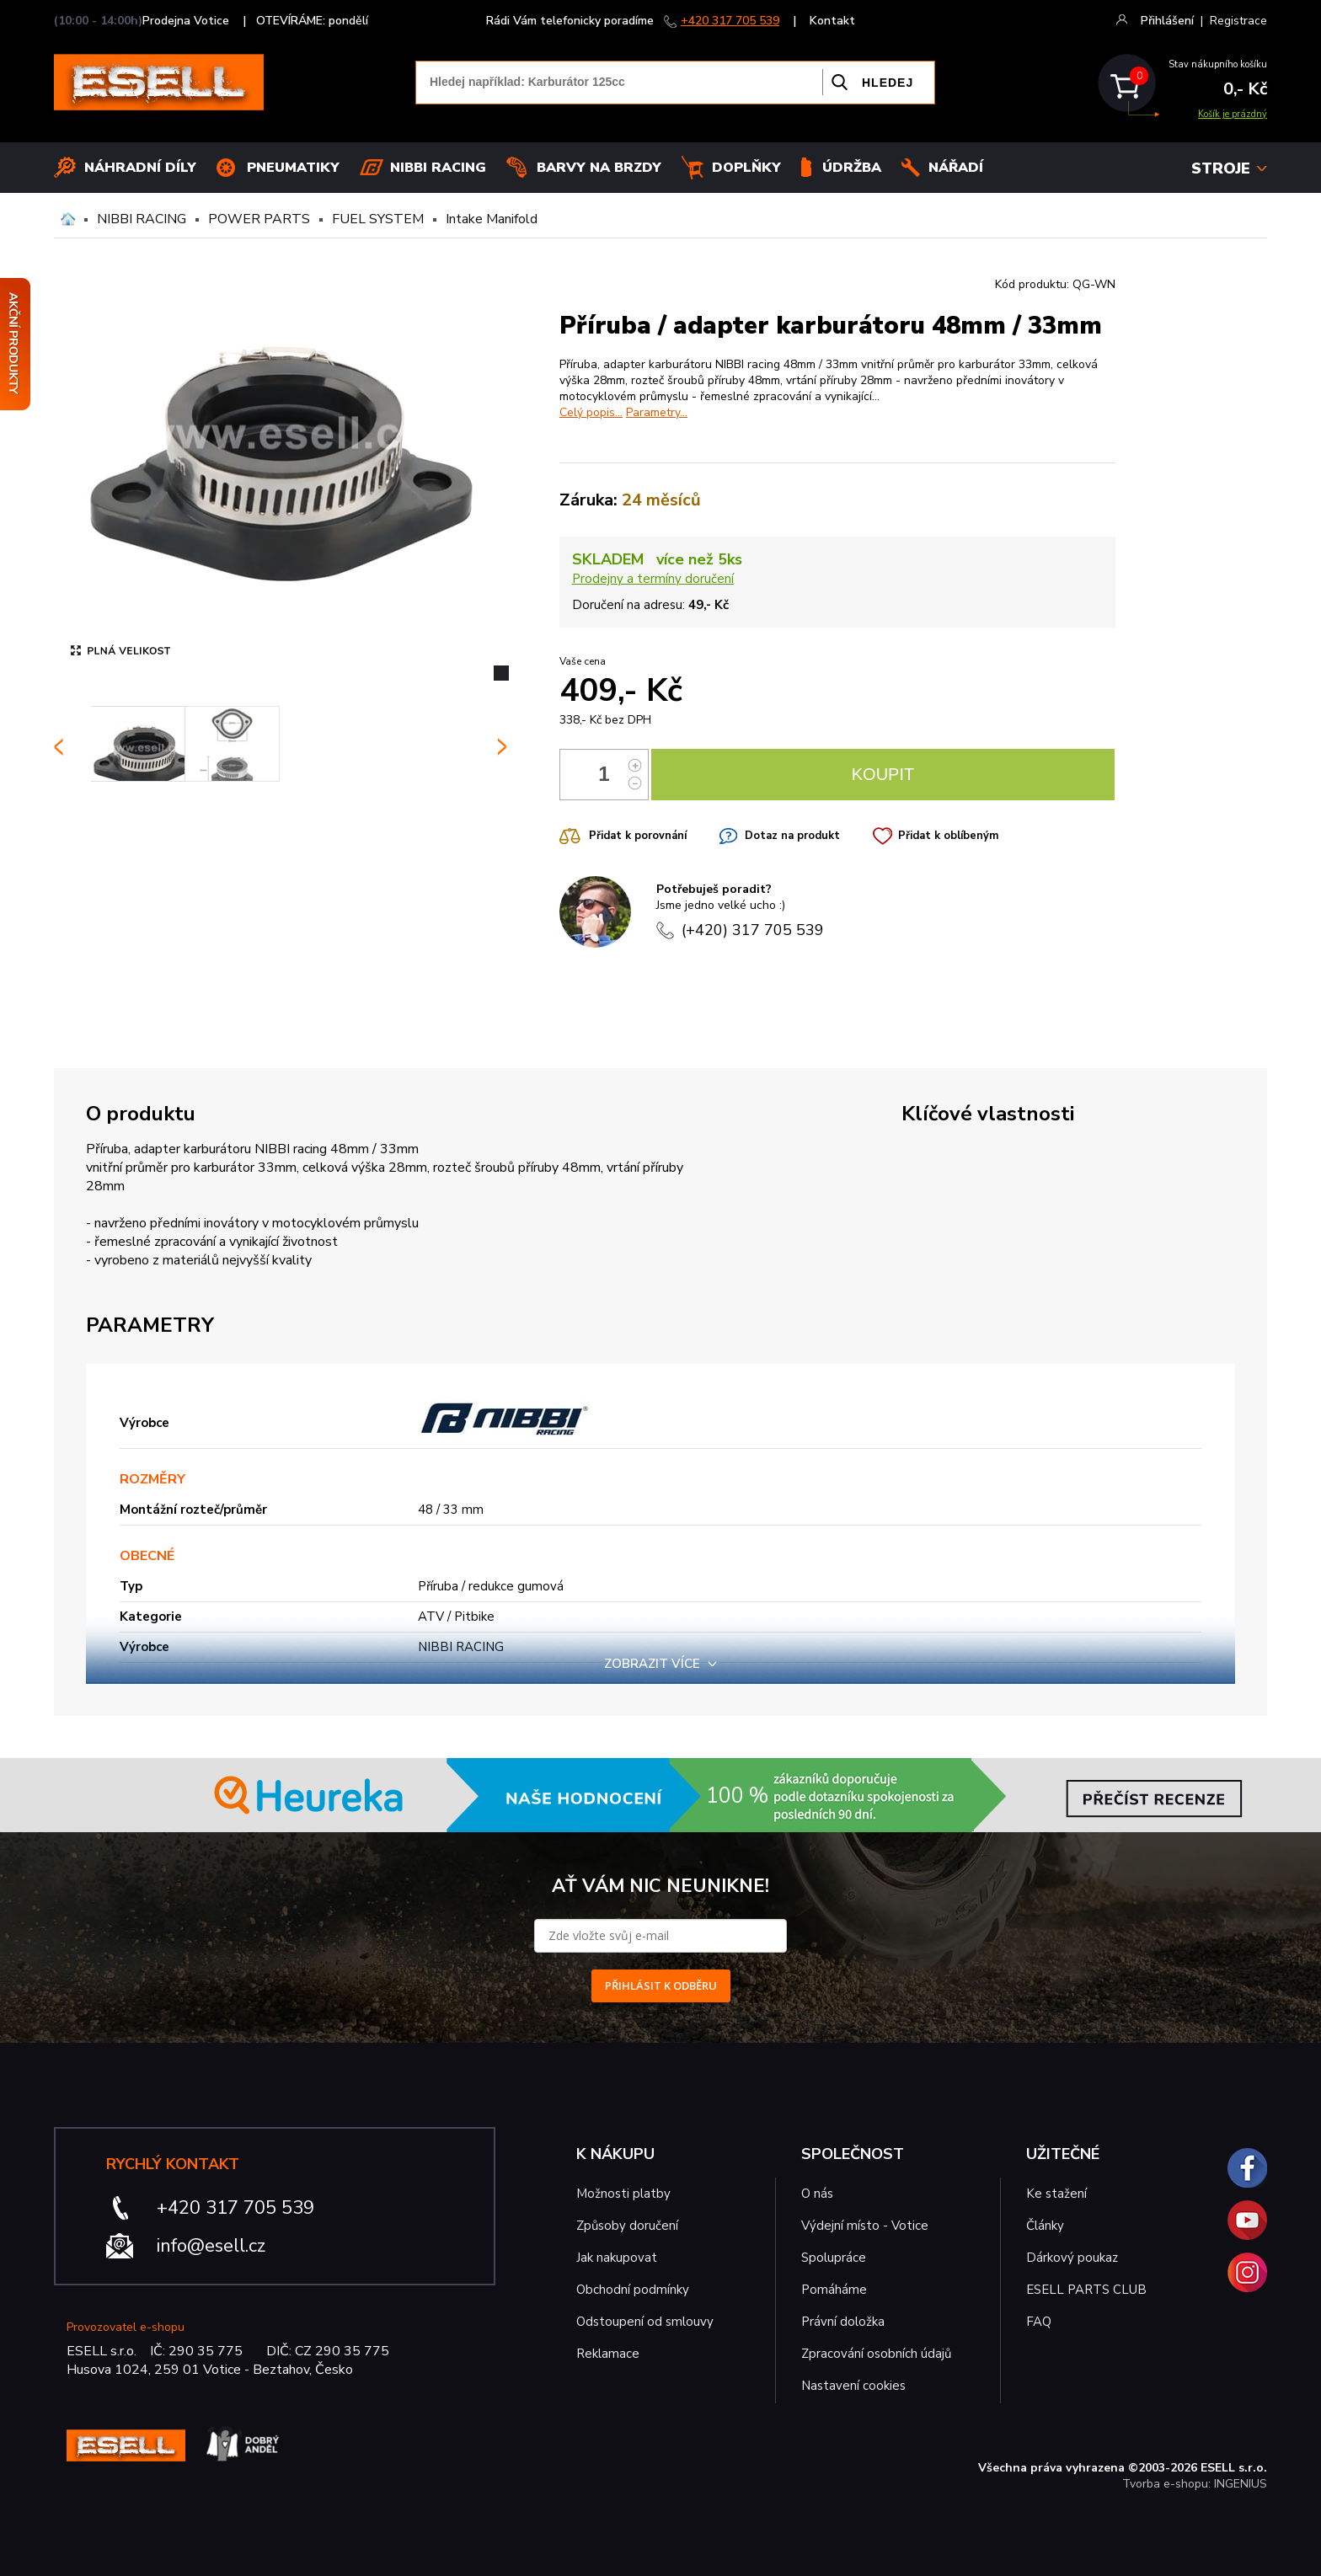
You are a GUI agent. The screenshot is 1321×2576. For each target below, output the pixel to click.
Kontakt (832, 21)
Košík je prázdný (1232, 114)
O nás (817, 2193)
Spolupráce (833, 2257)
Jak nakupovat (616, 2257)
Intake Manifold (491, 219)
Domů (68, 219)
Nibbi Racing (438, 167)
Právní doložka (843, 2321)
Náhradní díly (140, 167)
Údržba (851, 167)
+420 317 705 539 (730, 21)
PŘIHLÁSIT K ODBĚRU (661, 1985)
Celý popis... (591, 412)
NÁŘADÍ (955, 167)
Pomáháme (834, 2289)
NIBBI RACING (141, 219)
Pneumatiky (293, 167)
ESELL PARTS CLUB (1086, 2289)
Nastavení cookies (853, 2385)
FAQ (1038, 2321)
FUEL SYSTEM (378, 219)
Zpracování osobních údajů (876, 2353)
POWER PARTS (259, 219)
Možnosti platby (623, 2193)
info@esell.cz (211, 2245)
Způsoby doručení (627, 2225)
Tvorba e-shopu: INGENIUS (1194, 2484)
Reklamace (607, 2353)
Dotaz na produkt (792, 835)
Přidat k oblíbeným (948, 835)
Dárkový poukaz (1072, 2257)
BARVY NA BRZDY (599, 167)
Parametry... (656, 412)
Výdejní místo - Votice (864, 2225)
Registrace (1238, 21)
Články (1045, 2225)
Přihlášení (1167, 21)
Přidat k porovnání (638, 835)
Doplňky (746, 167)
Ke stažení (1056, 2193)
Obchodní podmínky (632, 2289)
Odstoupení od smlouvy (645, 2321)
